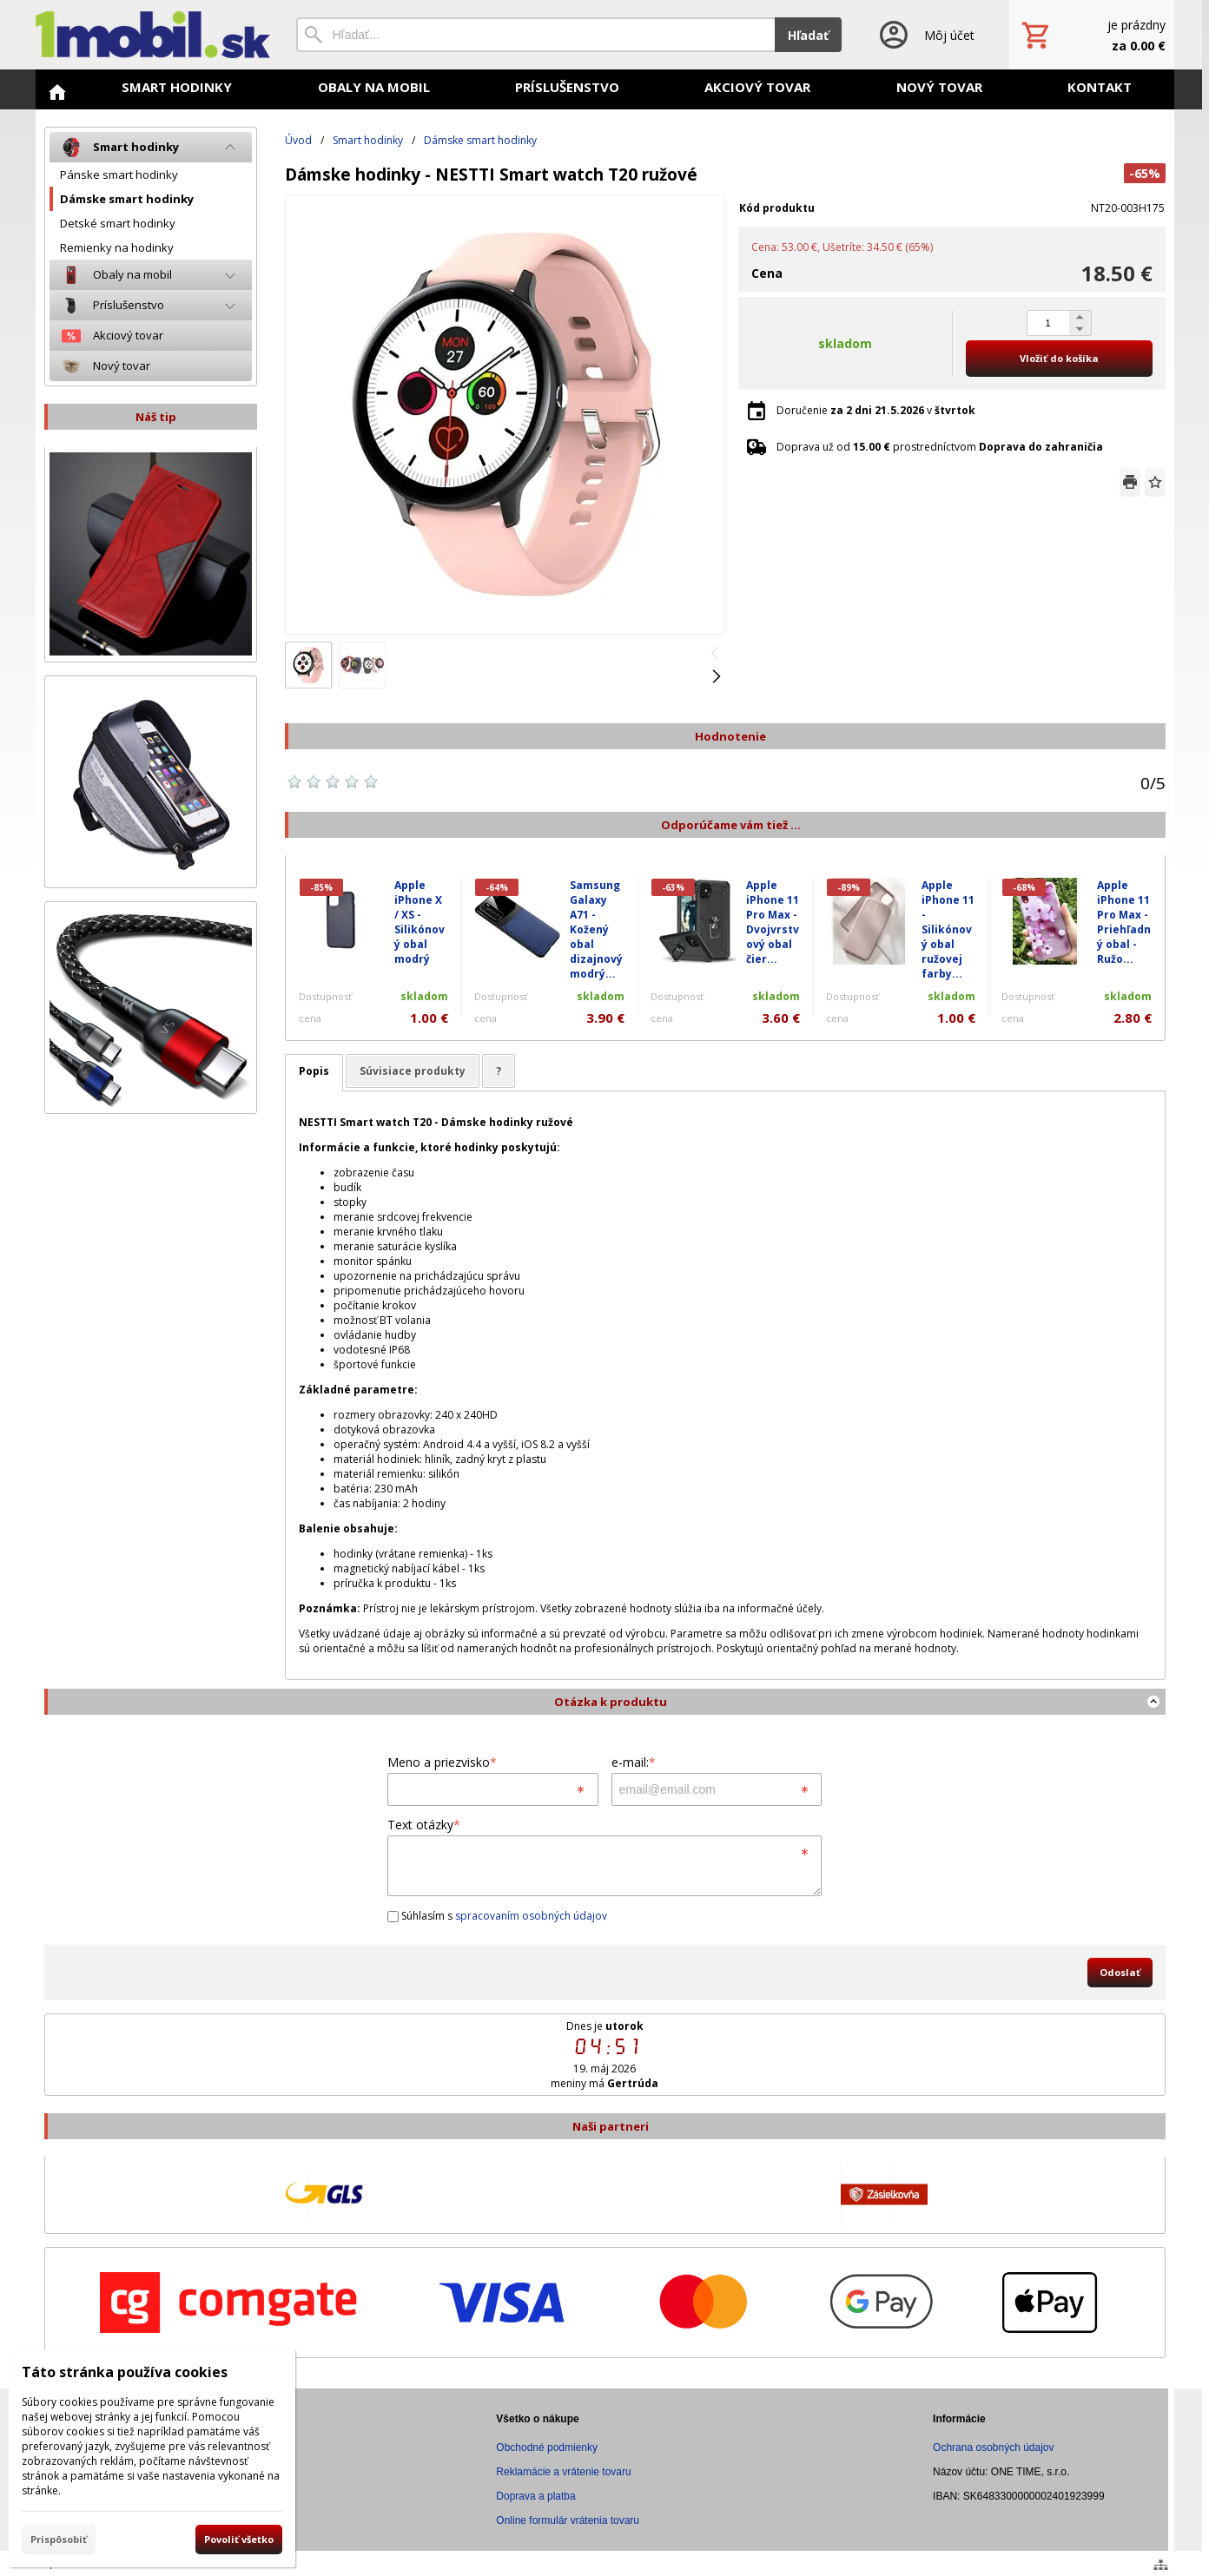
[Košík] (1091, 34)
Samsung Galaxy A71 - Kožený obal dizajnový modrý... (596, 929)
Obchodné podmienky (547, 2447)
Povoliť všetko (239, 2539)
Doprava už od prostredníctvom (939, 446)
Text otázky (423, 1824)
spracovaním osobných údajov (531, 1915)
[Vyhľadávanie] (535, 34)
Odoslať (1120, 1972)
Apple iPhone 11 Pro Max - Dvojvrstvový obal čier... (772, 922)
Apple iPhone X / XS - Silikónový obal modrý (419, 922)
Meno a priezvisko (442, 1762)
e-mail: (633, 1762)
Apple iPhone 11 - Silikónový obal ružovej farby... (948, 929)
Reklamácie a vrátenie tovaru (563, 2472)
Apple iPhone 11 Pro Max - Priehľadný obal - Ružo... (1124, 922)
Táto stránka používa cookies (125, 2372)
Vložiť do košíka (1059, 358)
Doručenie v (875, 410)
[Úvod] (153, 34)
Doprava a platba (535, 2496)
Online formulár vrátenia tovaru (567, 2520)
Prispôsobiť (58, 2539)
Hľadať (808, 35)
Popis (314, 1071)
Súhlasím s (497, 1915)
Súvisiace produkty (413, 1071)
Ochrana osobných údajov (993, 2447)
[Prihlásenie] (925, 34)
